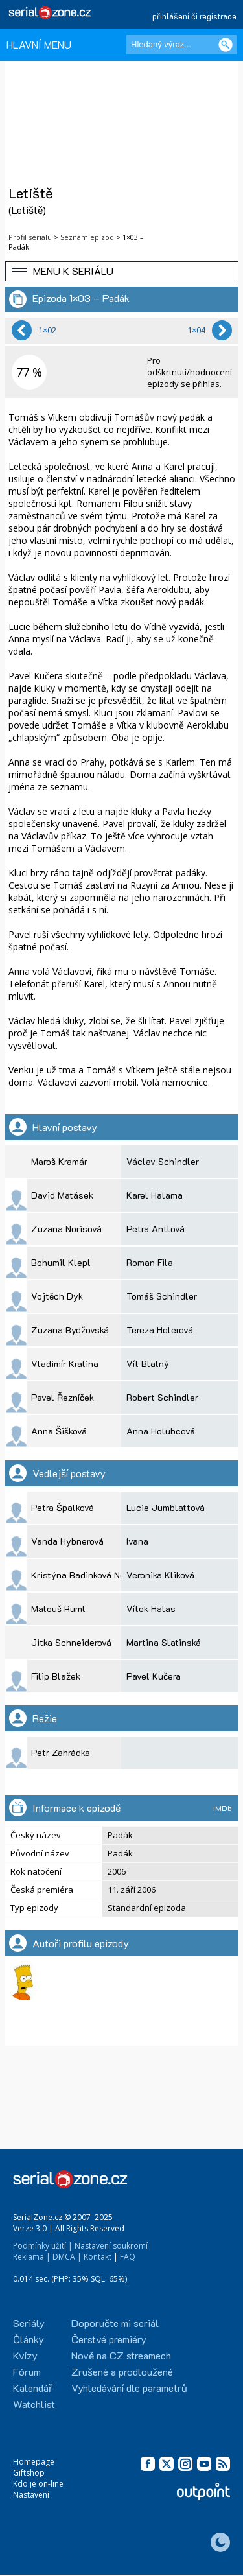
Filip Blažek (55, 1676)
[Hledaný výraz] (181, 44)
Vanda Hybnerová (67, 1541)
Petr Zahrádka (60, 1752)
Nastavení (31, 2494)
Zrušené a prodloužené (122, 2371)
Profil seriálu (30, 237)
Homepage (33, 2461)
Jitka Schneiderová (71, 1642)
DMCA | (67, 2256)
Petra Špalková (62, 1507)
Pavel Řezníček (62, 1397)
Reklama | (32, 2256)
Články (28, 2339)
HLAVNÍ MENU (38, 44)
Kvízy (25, 2355)
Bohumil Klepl (61, 1262)
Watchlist (34, 2404)
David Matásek (62, 1195)
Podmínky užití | (43, 2245)
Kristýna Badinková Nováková (91, 1575)
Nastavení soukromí (111, 2245)
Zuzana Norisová (66, 1229)
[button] (121, 271)
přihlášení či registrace (194, 15)
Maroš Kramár (59, 1161)
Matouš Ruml (58, 1608)
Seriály (29, 2323)
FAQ (127, 2256)
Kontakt (97, 2256)
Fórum (27, 2371)
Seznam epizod (87, 237)
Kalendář (32, 2388)
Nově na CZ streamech (121, 2355)
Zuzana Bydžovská (70, 1330)
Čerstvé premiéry (108, 2339)
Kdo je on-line (38, 2483)
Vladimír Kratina (64, 1363)
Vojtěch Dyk (57, 1296)
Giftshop (29, 2472)
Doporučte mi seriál (115, 2323)
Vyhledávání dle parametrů (129, 2388)
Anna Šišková (59, 1431)
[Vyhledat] (225, 45)
